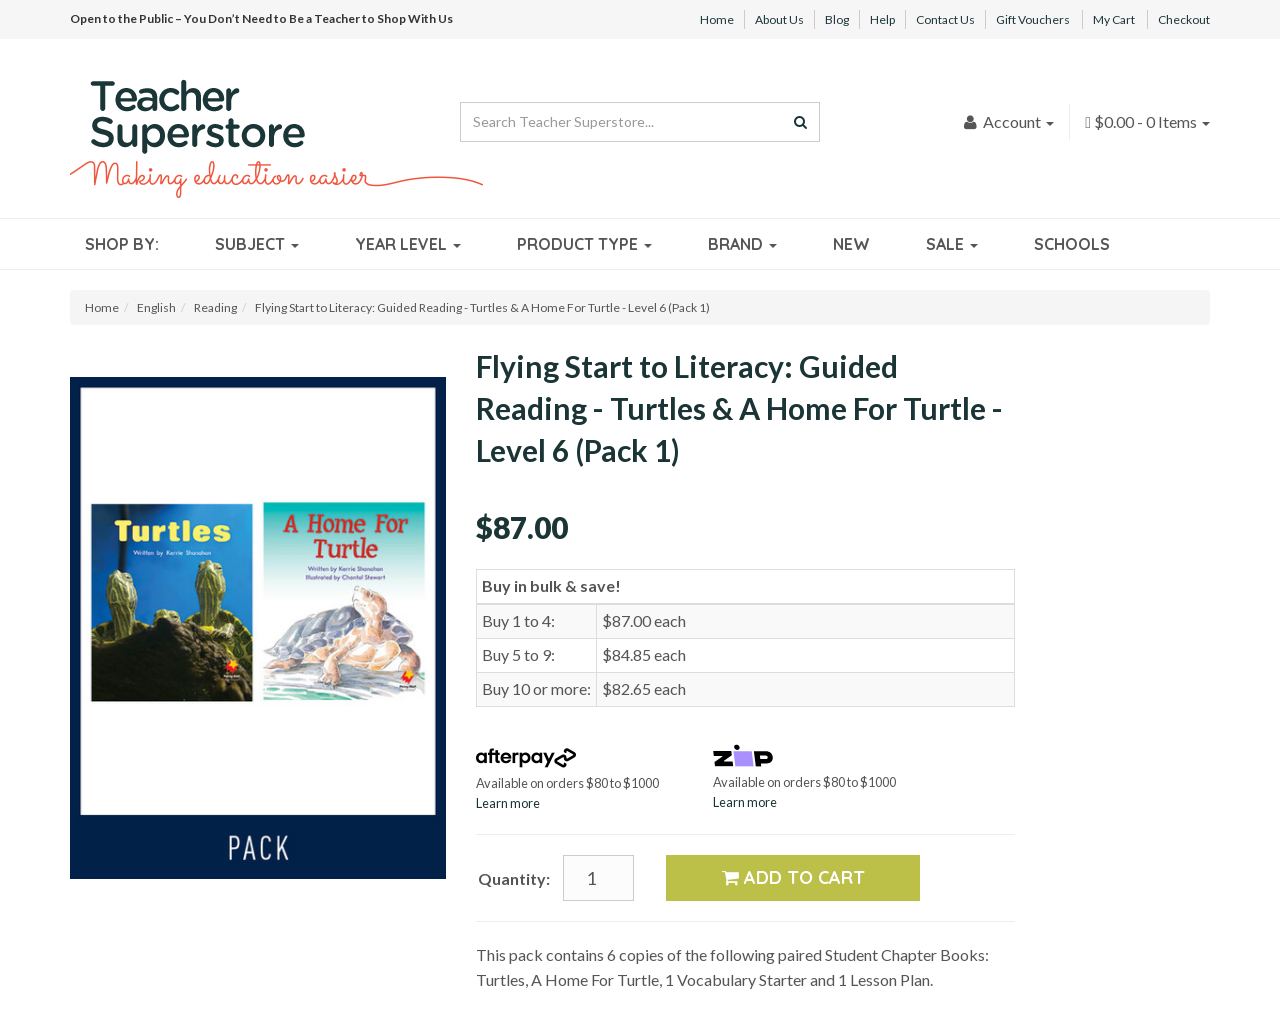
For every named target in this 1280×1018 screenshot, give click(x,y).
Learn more (508, 803)
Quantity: (514, 878)
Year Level (408, 244)
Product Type (584, 244)
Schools (1072, 244)
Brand (742, 244)
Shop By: (122, 244)
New (851, 244)
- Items (1147, 121)
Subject (257, 244)
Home (717, 19)
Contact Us (945, 19)
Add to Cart (793, 877)
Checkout (1184, 19)
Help (882, 19)
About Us (779, 19)
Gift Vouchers (1033, 19)
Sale (952, 244)
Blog (837, 19)
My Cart (1114, 19)
